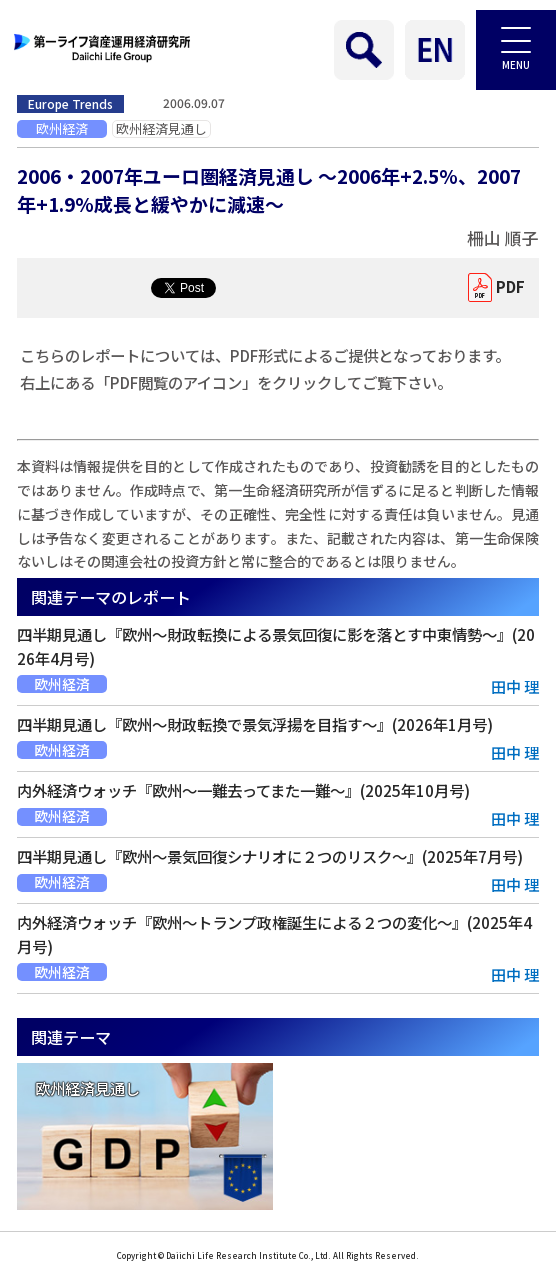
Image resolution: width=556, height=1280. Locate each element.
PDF (510, 286)
